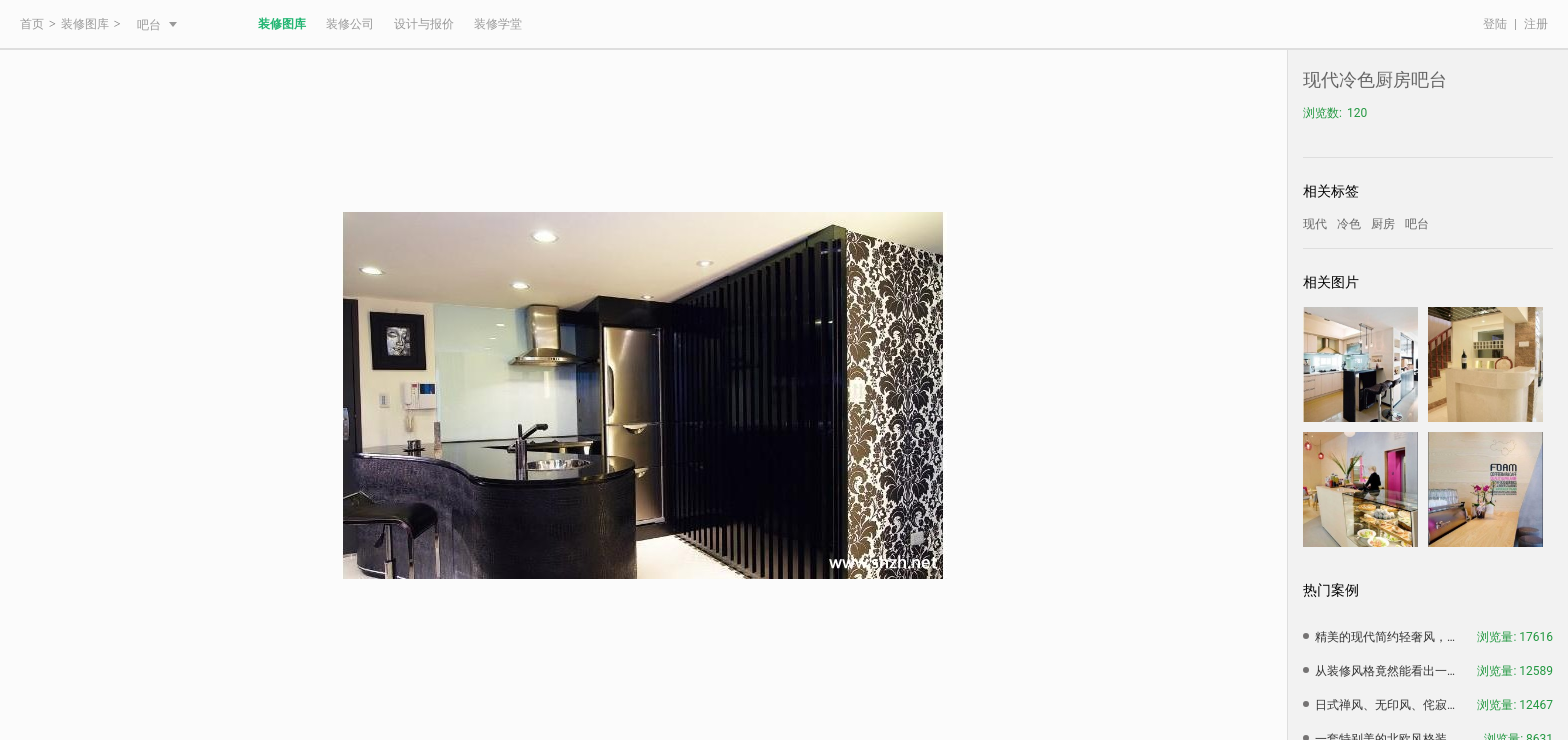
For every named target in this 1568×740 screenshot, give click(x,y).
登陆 (1495, 24)
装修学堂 (498, 24)
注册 (1536, 24)
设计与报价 (424, 24)
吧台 (157, 25)
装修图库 (85, 24)
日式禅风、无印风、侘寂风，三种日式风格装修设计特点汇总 (1390, 705)
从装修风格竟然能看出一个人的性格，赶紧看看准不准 (1390, 671)
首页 (32, 24)
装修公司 (350, 24)
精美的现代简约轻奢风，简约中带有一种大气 (1390, 637)
